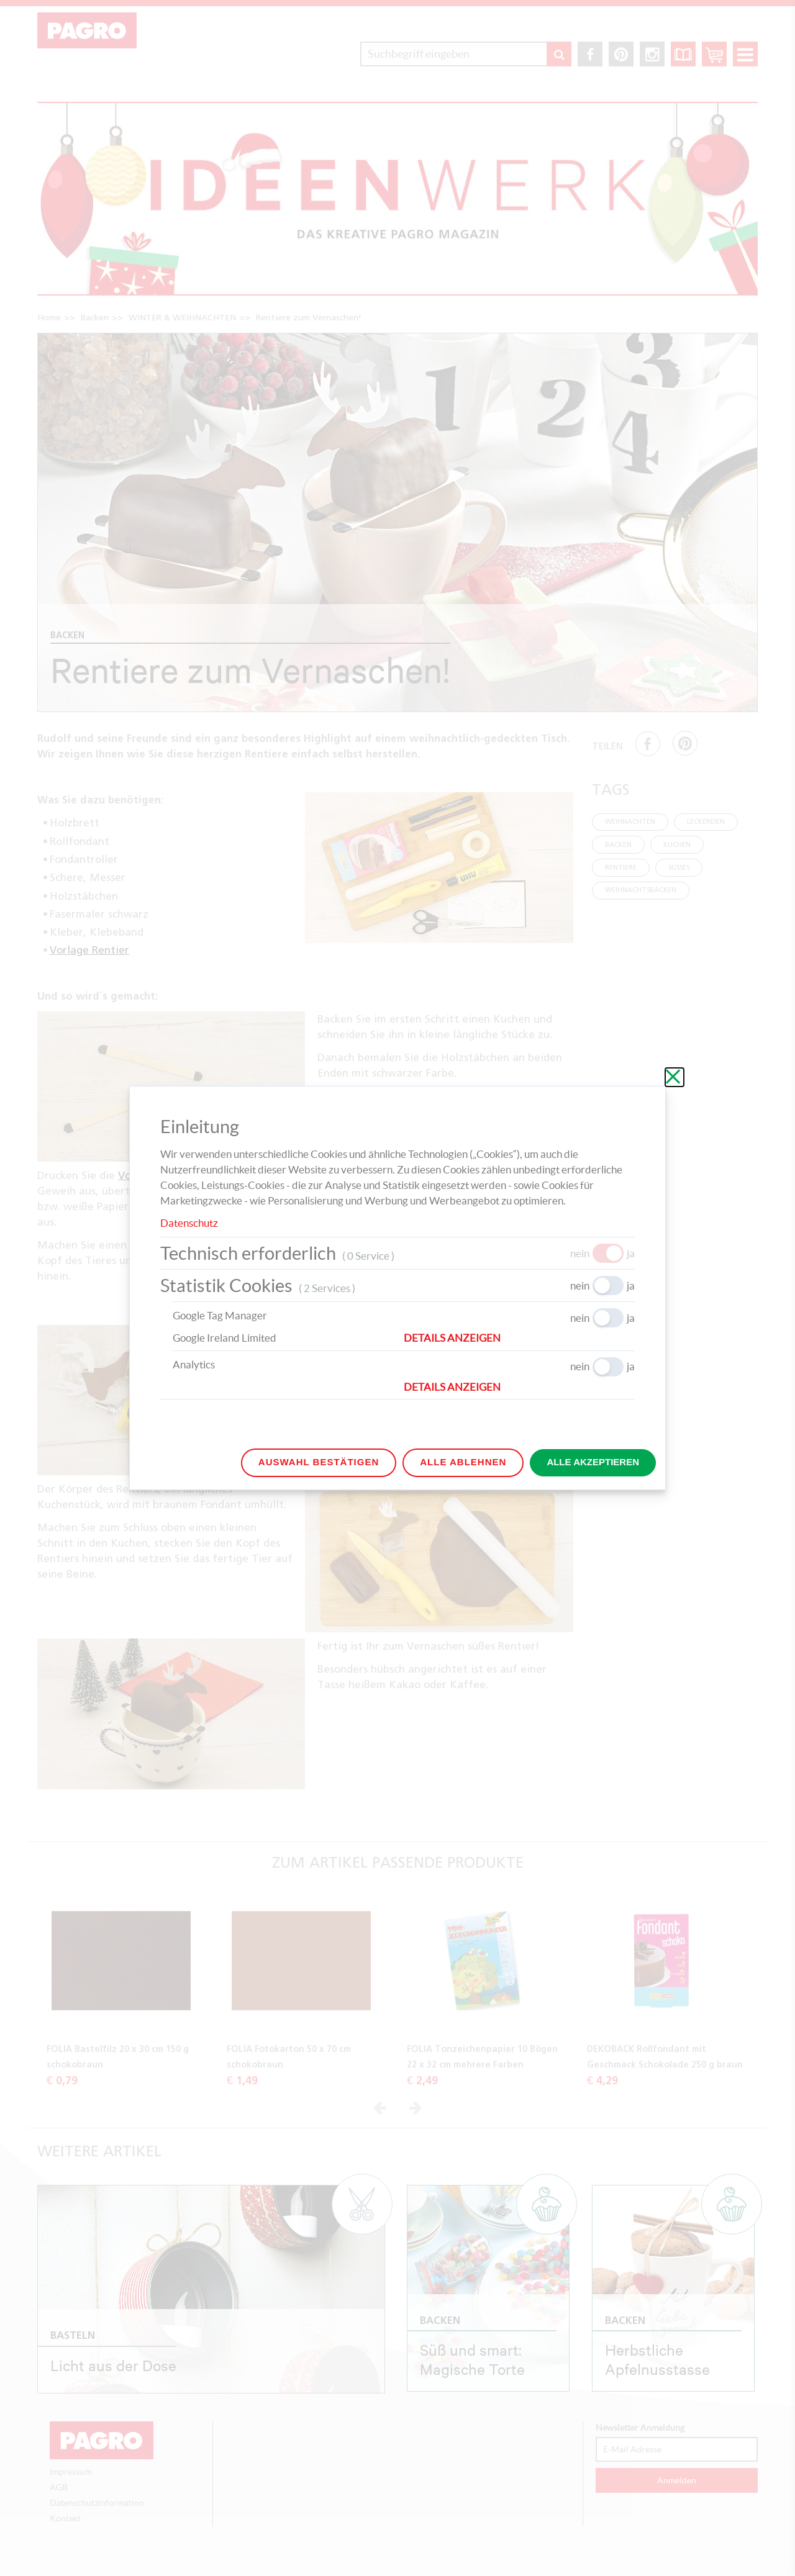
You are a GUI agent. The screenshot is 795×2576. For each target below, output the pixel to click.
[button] (519, 1338)
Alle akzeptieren (593, 1462)
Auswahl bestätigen (318, 1462)
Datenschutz (189, 1223)
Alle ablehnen (463, 1462)
